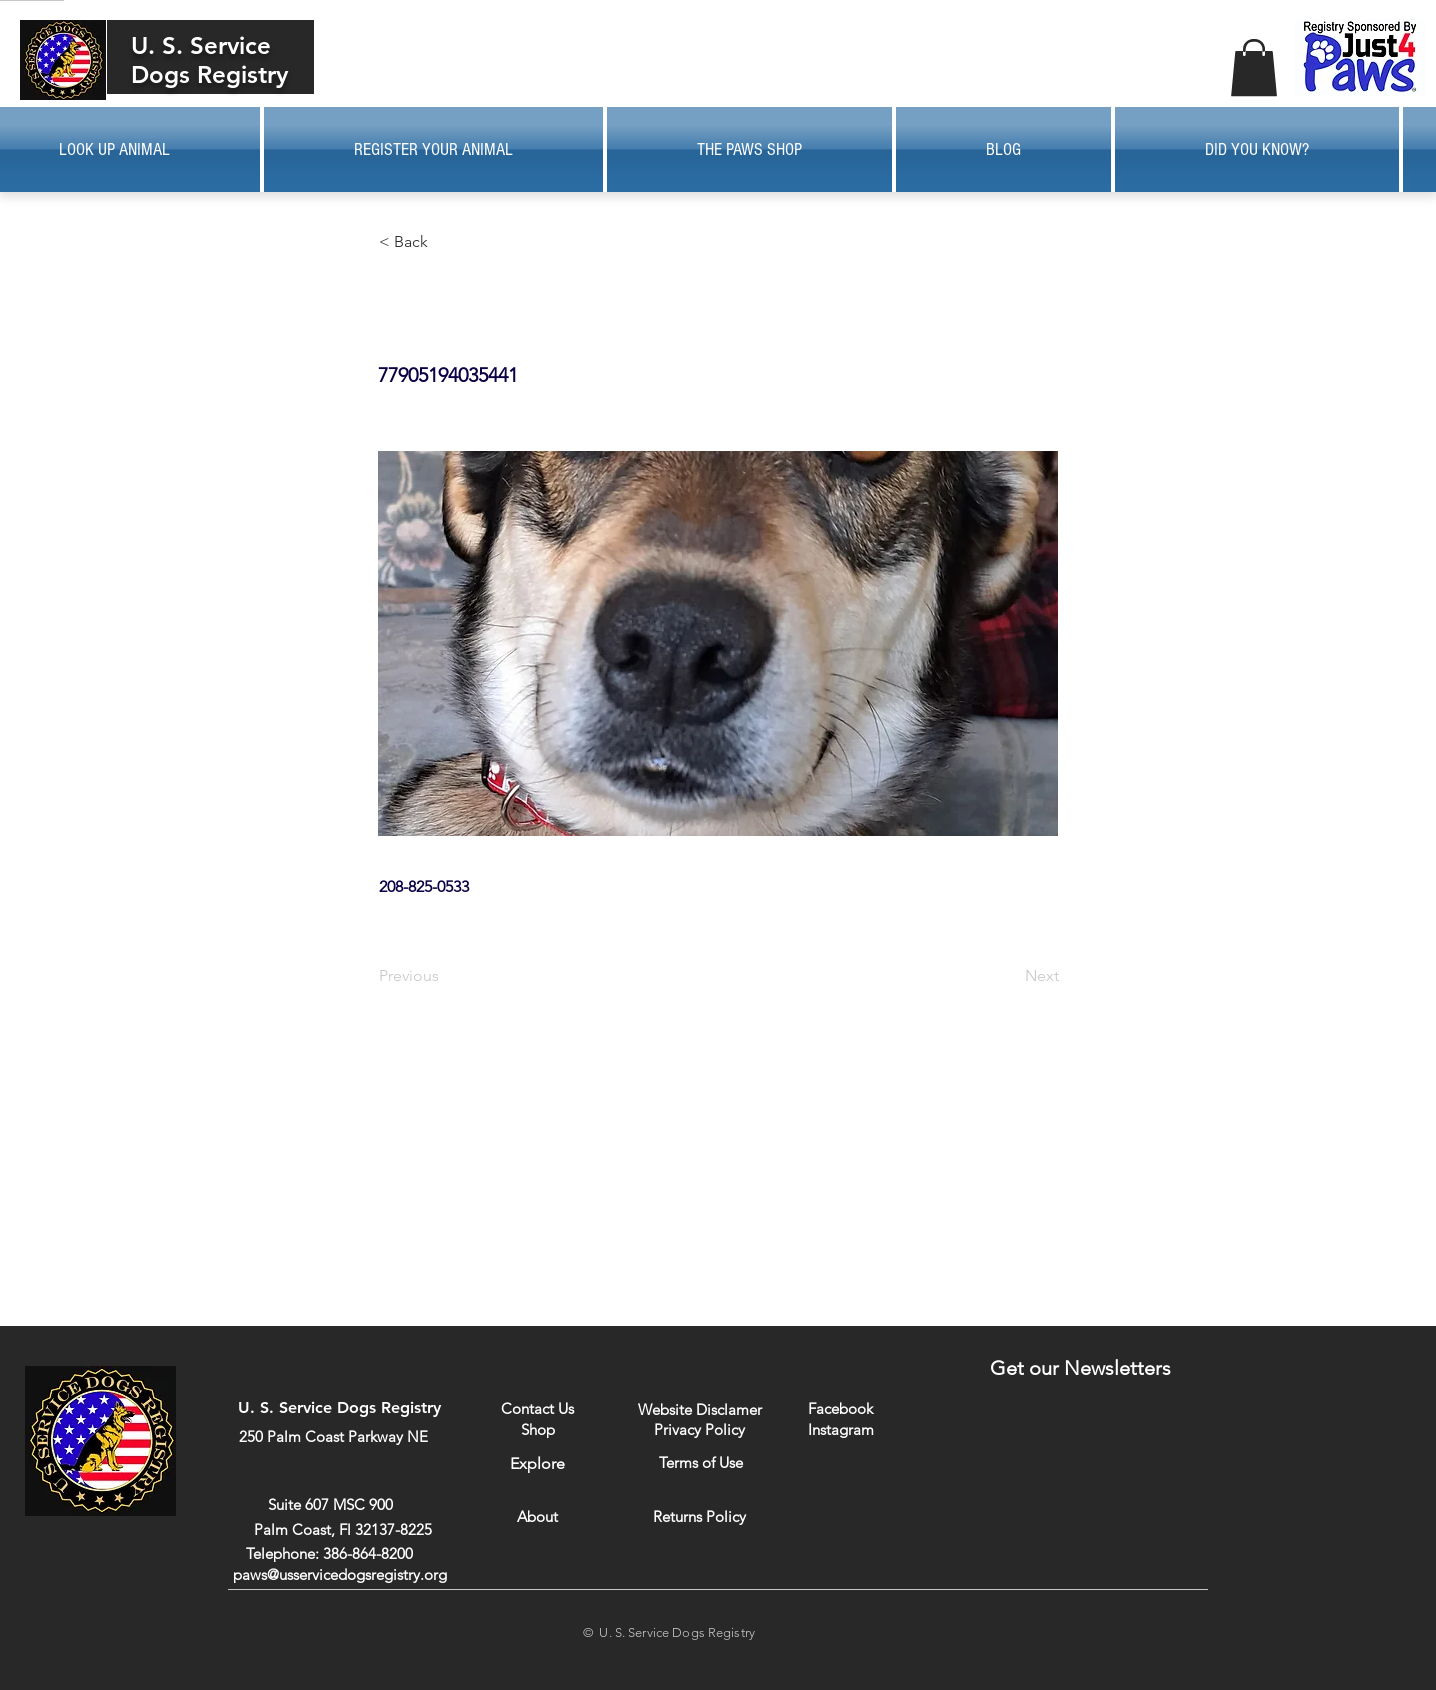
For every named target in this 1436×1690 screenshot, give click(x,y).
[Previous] (445, 976)
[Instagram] (840, 1429)
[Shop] (537, 1429)
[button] (1254, 67)
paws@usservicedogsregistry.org (340, 1574)
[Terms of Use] (700, 1462)
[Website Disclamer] (700, 1409)
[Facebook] (840, 1408)
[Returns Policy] (699, 1516)
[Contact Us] (537, 1408)
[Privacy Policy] (699, 1429)
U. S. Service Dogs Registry (209, 60)
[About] (537, 1516)
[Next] (1009, 976)
